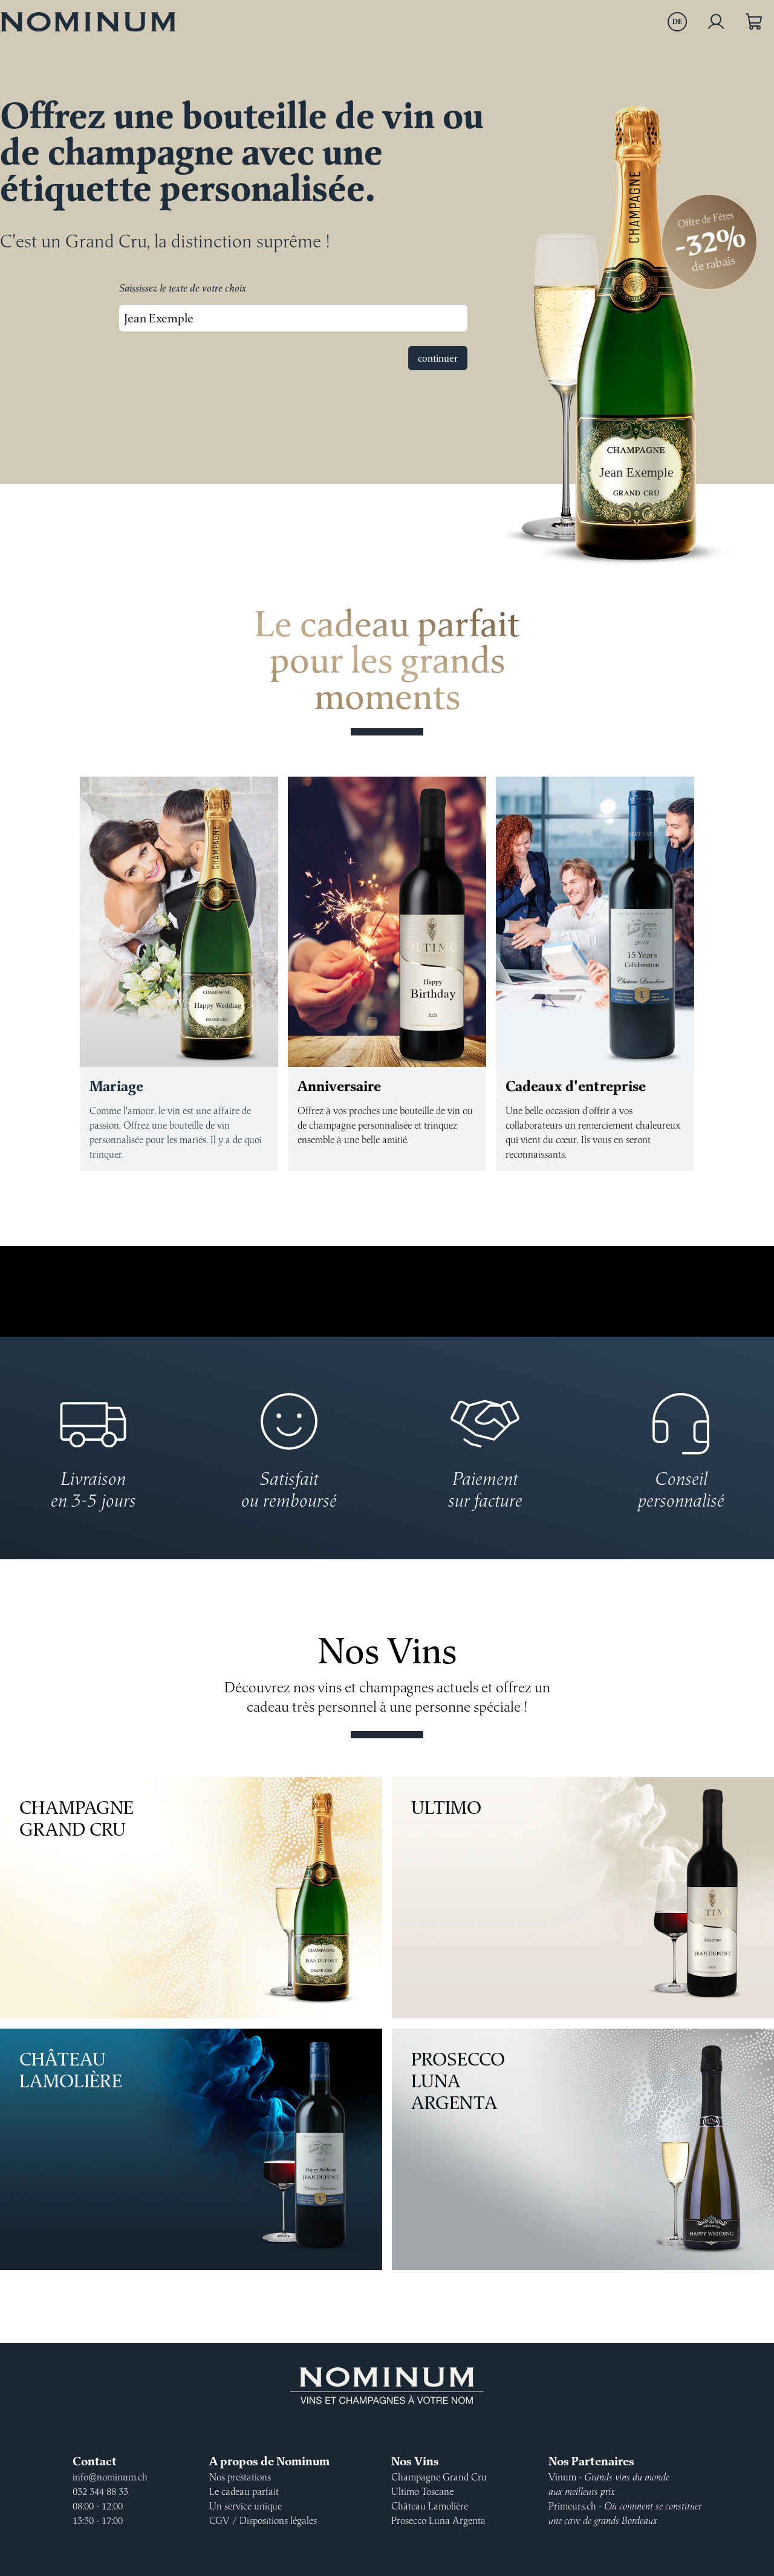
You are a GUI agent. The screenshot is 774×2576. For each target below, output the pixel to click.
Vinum (608, 2484)
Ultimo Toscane (422, 2491)
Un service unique (245, 2506)
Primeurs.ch (624, 2513)
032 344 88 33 (100, 2491)
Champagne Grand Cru (188, 1898)
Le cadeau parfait (244, 2491)
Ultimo (580, 1898)
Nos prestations (240, 2477)
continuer (438, 358)
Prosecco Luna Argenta (580, 2149)
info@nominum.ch (110, 2477)
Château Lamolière (188, 2149)
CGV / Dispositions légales (263, 2520)
